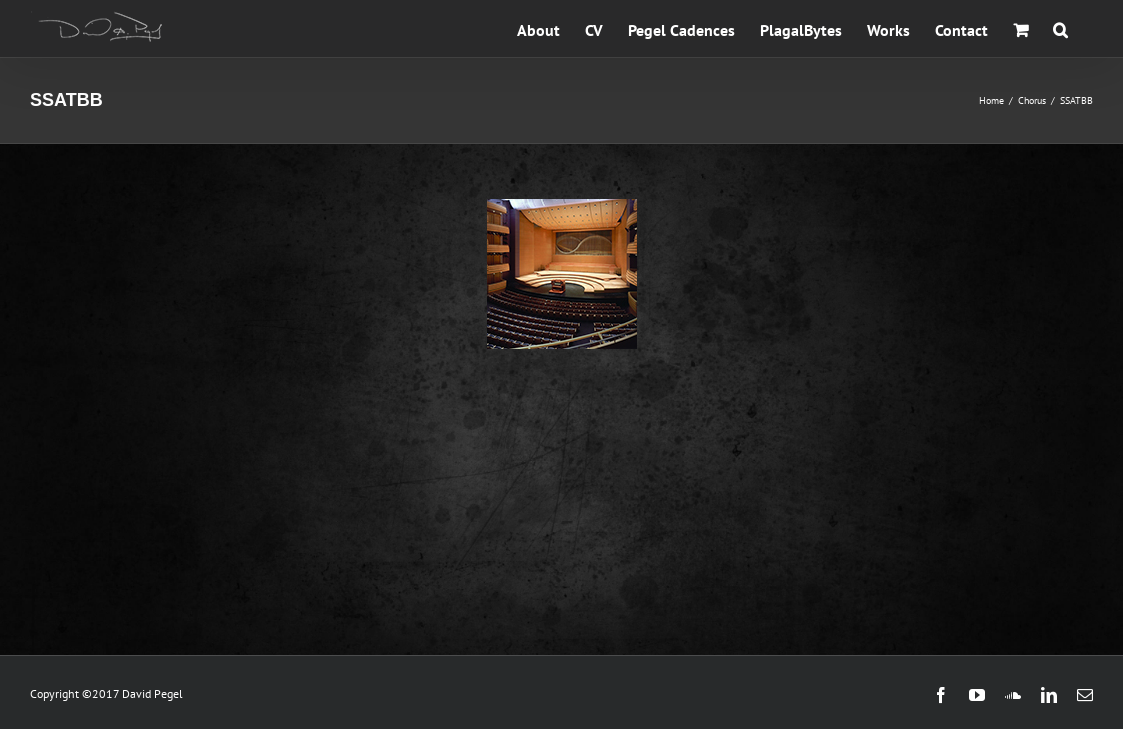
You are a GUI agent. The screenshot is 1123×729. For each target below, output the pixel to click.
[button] (1060, 28)
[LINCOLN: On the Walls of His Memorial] (562, 210)
